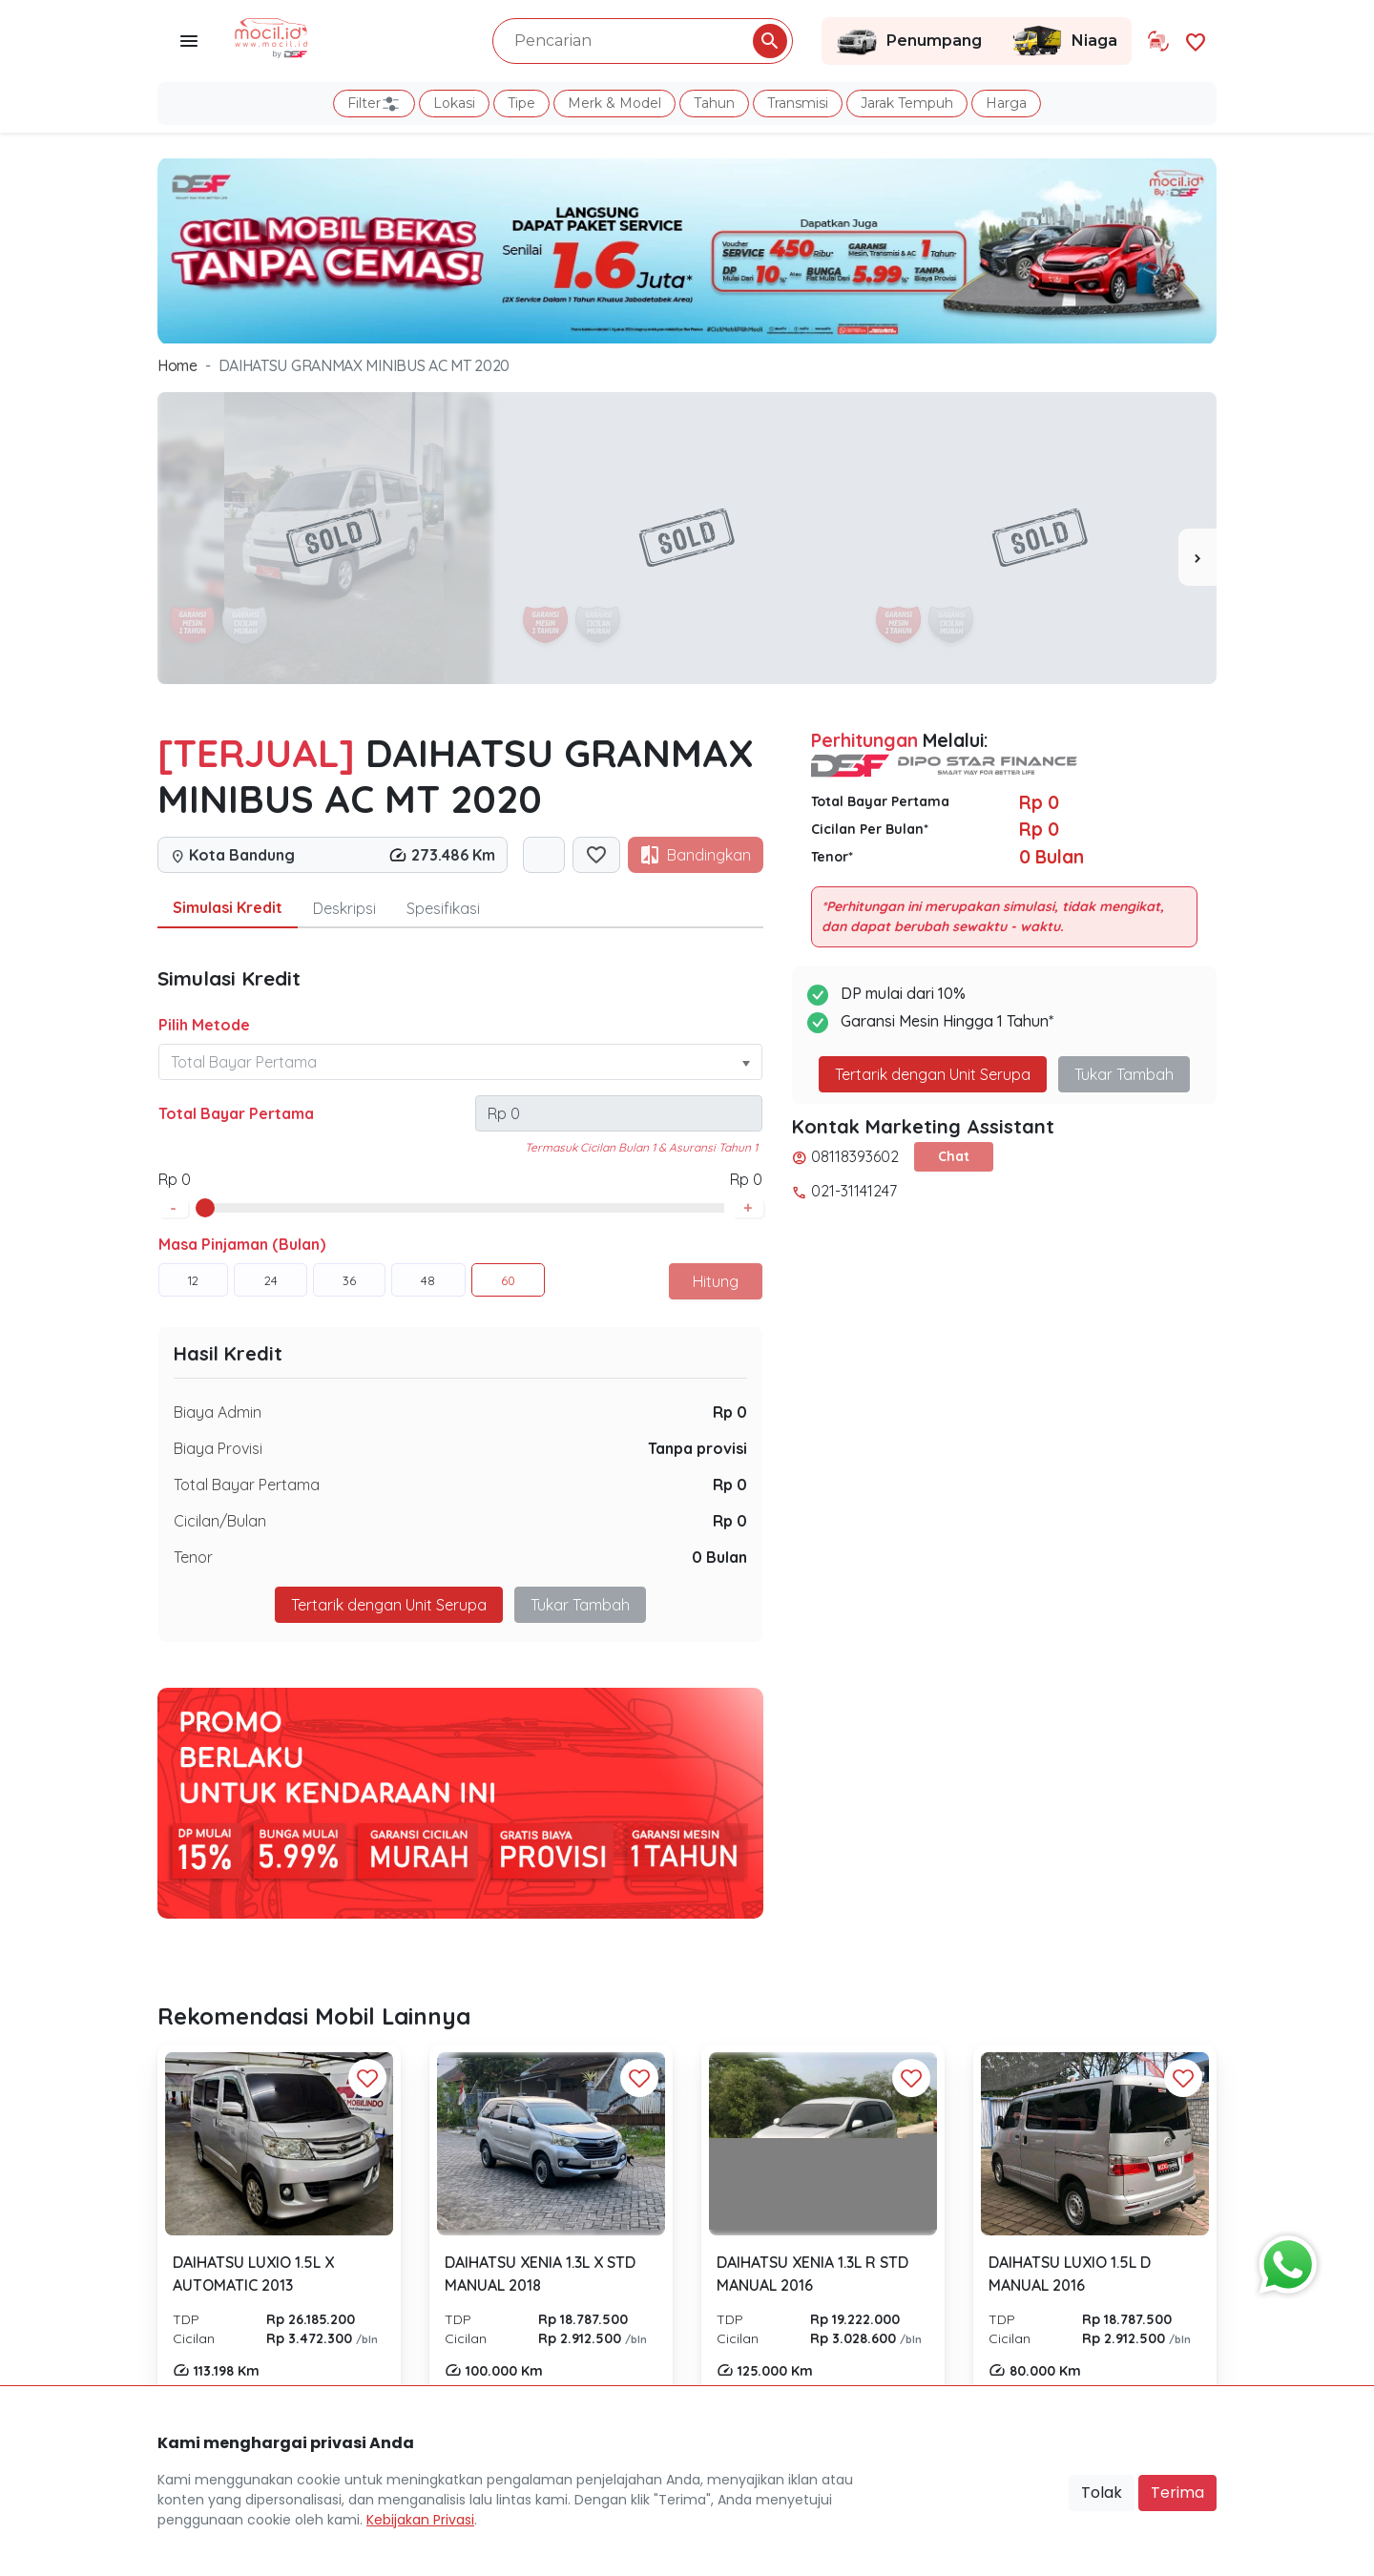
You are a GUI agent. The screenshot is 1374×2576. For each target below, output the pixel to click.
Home (177, 365)
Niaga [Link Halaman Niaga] (1063, 41)
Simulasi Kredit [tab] (227, 907)
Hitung (716, 1281)
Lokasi (454, 103)
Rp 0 (730, 1412)
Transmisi (797, 103)
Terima (1177, 2492)
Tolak (1101, 2492)
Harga (1006, 103)
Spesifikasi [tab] (443, 908)
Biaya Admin (217, 1412)
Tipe (521, 103)
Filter (374, 104)
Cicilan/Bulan (220, 1520)
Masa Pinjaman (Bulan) (241, 1244)
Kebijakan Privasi (420, 2519)
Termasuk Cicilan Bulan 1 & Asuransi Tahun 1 (641, 1147)
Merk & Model (614, 103)
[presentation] (1197, 557)
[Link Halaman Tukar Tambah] (1158, 41)
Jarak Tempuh (907, 103)
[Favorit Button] (367, 2078)
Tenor (193, 1557)
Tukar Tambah (580, 1604)
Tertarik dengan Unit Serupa (389, 1604)
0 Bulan (719, 1557)
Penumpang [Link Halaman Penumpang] (909, 41)
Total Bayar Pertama (236, 1113)
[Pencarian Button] (770, 41)
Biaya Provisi (218, 1448)
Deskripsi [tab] (344, 908)
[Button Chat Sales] (1283, 2260)
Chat (953, 1156)
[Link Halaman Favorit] (1195, 40)
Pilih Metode (204, 1024)
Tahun (714, 103)
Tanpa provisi (697, 1448)
